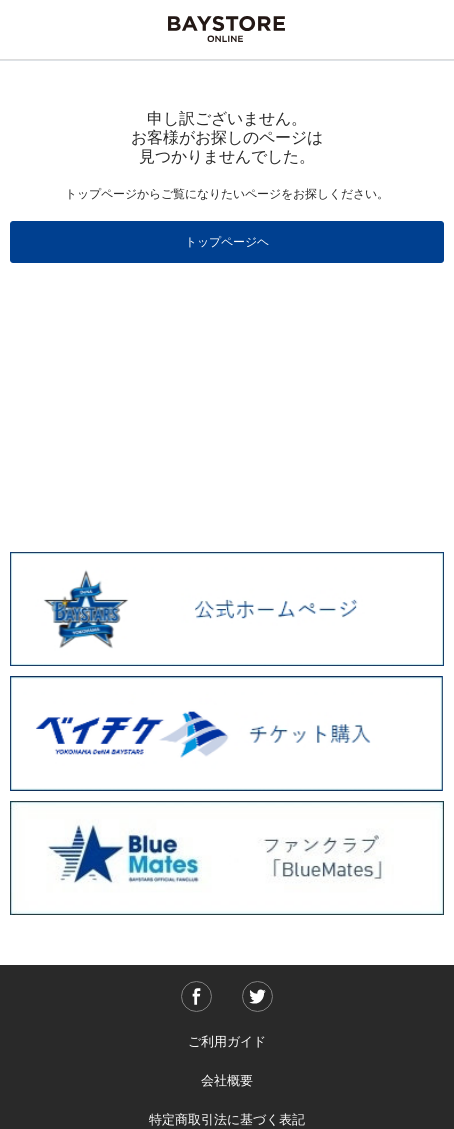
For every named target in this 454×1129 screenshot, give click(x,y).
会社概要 (227, 1080)
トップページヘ (227, 242)
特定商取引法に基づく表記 (227, 1119)
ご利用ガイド (227, 1041)
